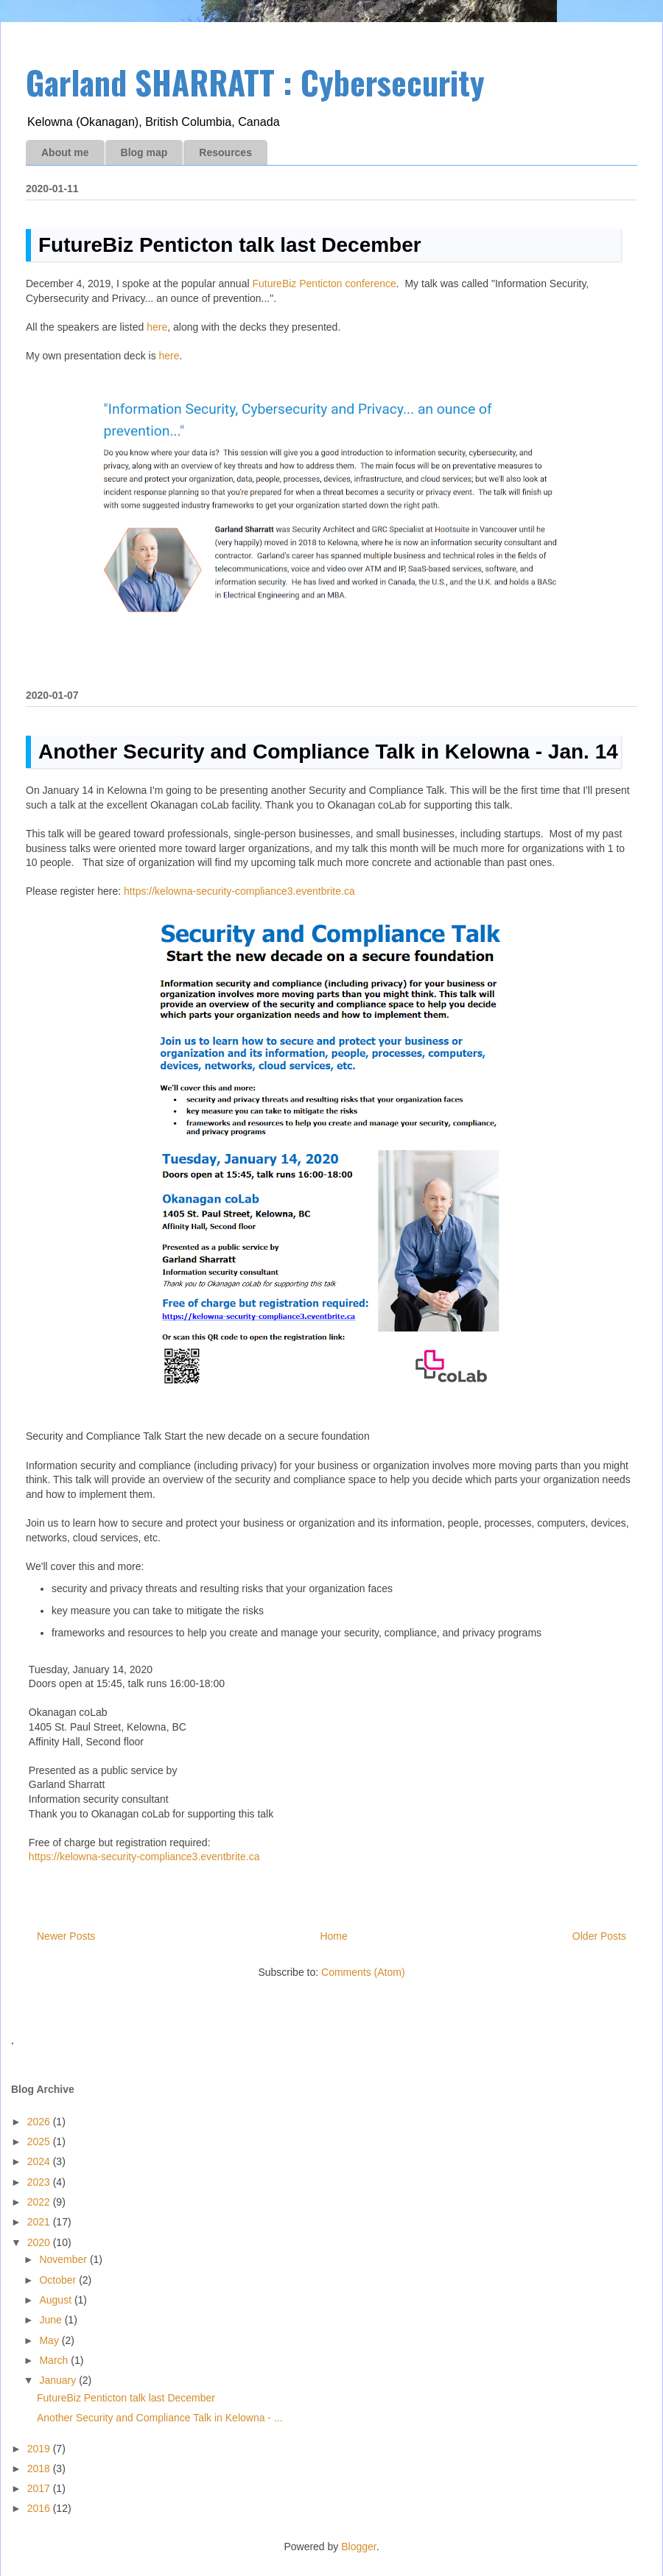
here (157, 327)
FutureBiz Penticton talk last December (229, 244)
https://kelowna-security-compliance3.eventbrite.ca (239, 891)
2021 (40, 2222)
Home (333, 1936)
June (51, 2320)
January (59, 2380)
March (55, 2360)
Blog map (144, 152)
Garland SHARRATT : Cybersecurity (255, 82)
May (50, 2340)
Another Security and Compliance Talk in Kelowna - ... (160, 2418)
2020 (40, 2242)
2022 (40, 2202)
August (56, 2300)
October (59, 2280)
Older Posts (599, 1936)
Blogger (358, 2546)
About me (65, 152)
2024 (40, 2161)
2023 (40, 2182)
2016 (40, 2508)
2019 (40, 2448)
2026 (40, 2122)
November (64, 2259)
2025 (40, 2141)
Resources (225, 152)
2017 (40, 2488)
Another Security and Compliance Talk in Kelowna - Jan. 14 (328, 751)
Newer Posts (66, 1936)
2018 (40, 2468)
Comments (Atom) (363, 1972)
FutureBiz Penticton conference (324, 283)
